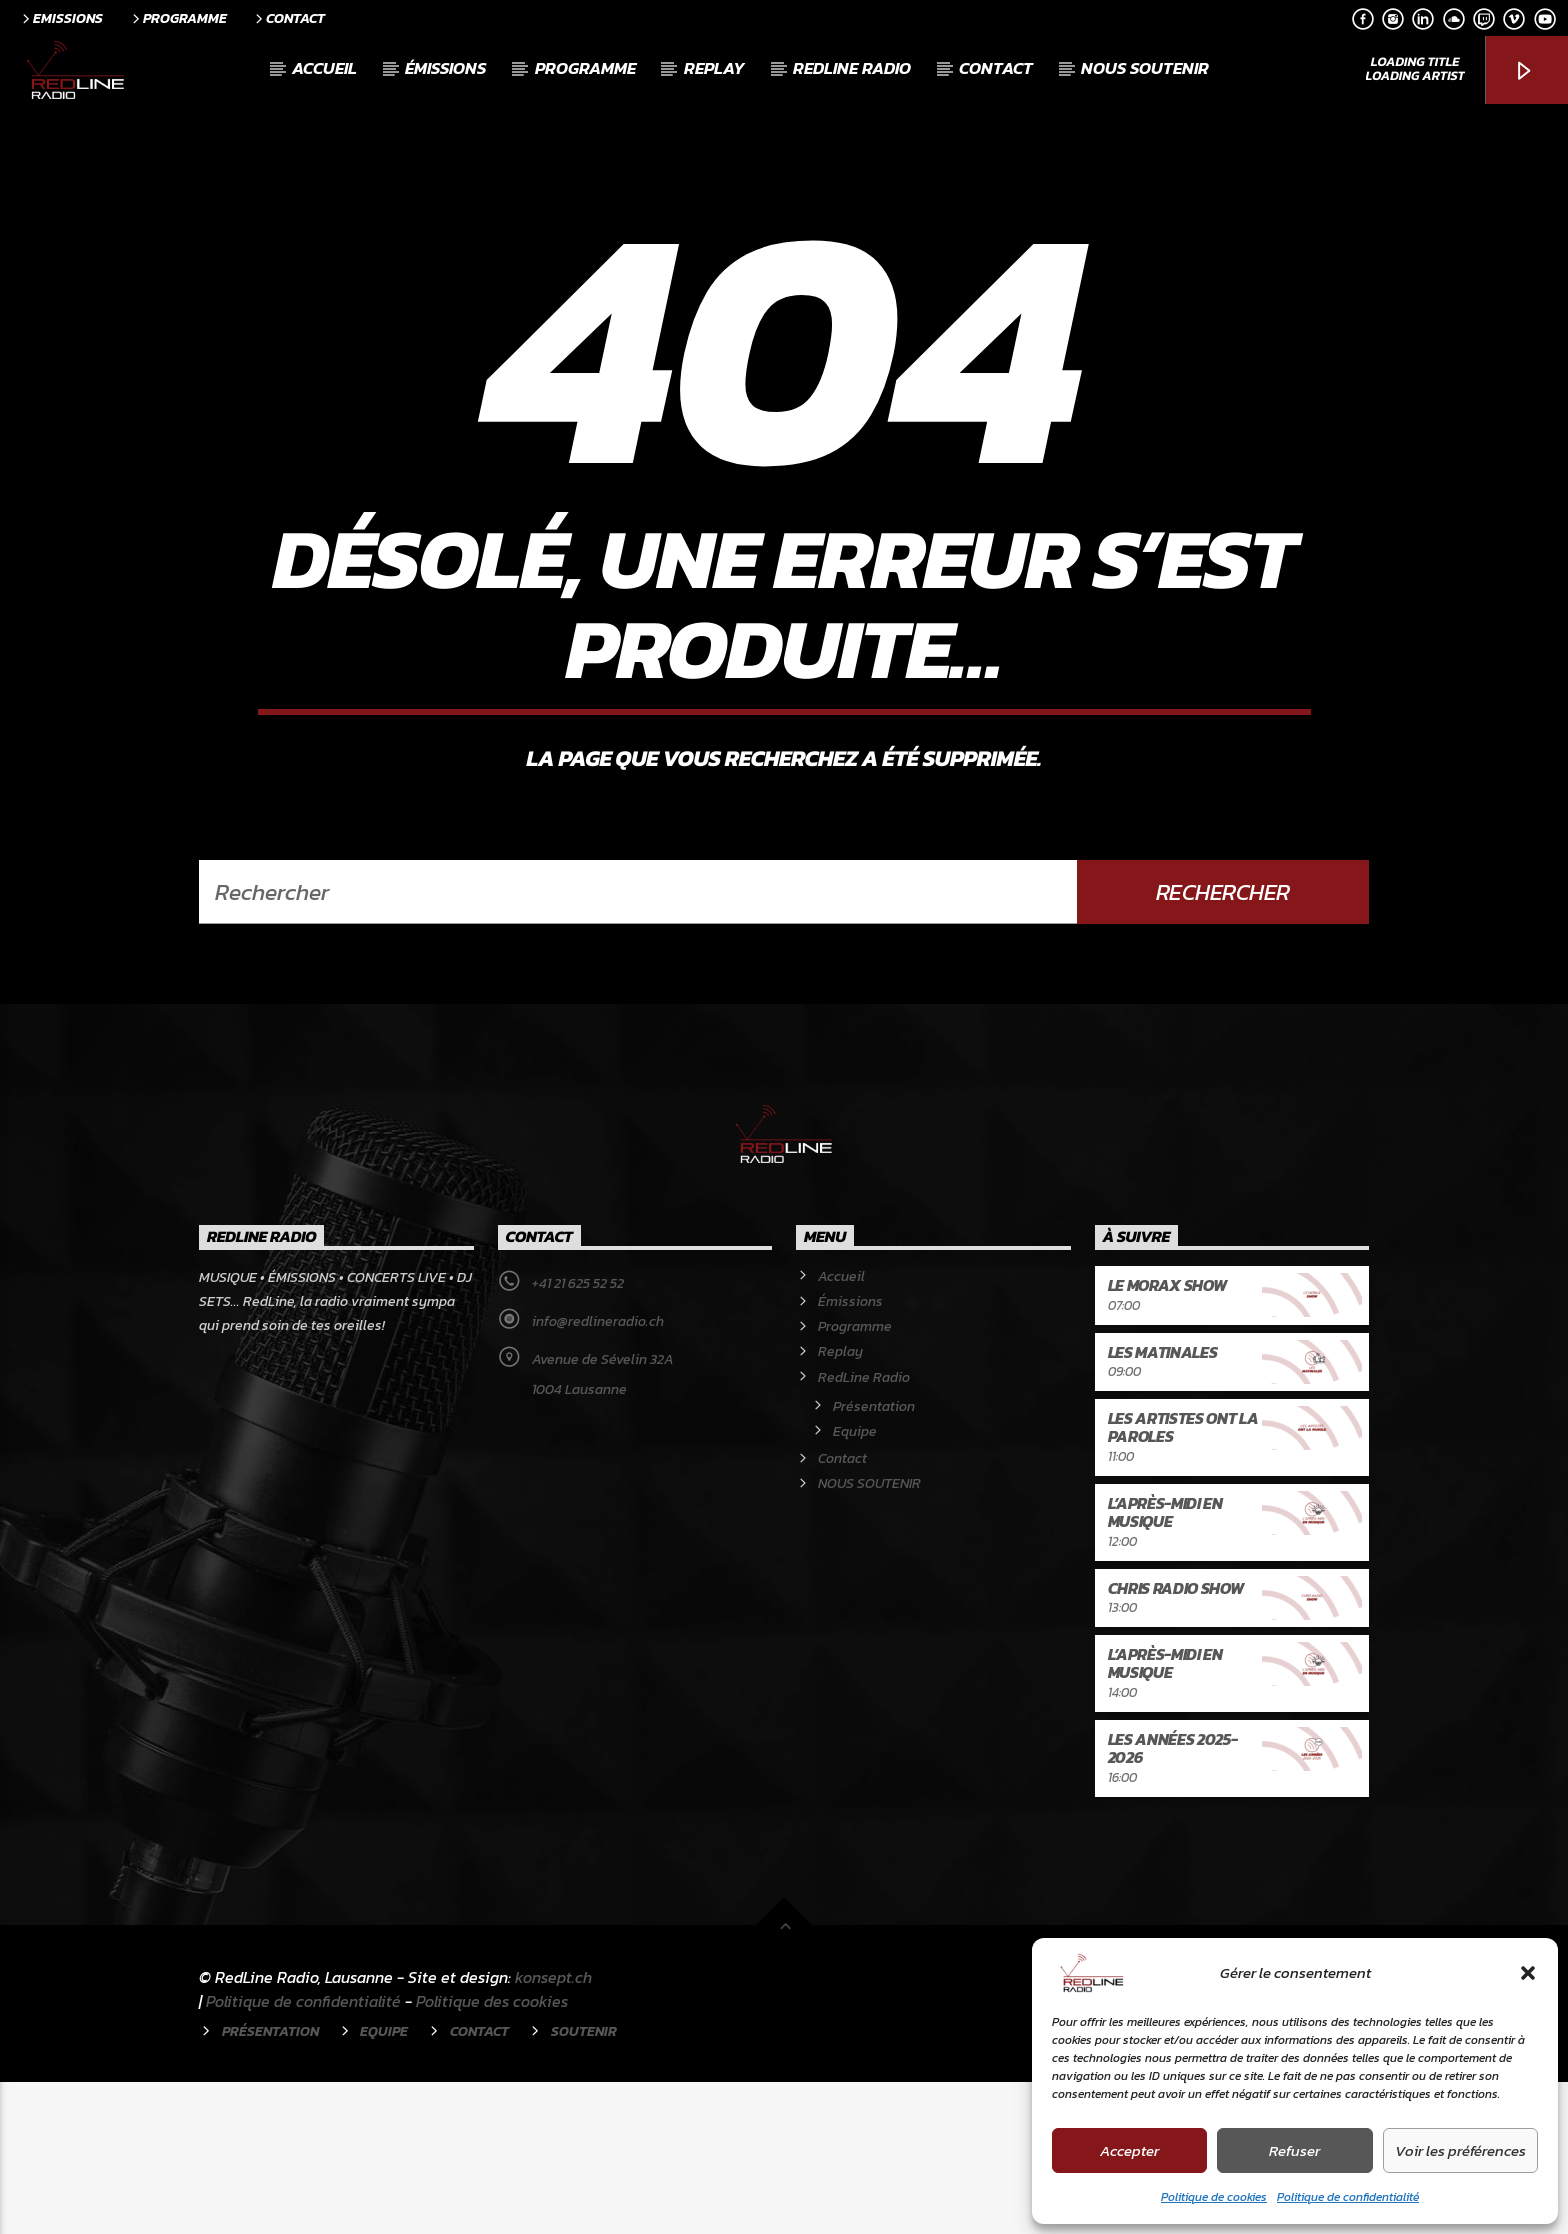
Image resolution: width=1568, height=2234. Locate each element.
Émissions (445, 68)
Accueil (324, 68)
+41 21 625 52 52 (578, 1435)
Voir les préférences (1460, 2150)
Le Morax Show (1167, 1437)
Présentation (874, 1558)
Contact (288, 18)
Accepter (1129, 2150)
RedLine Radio (852, 68)
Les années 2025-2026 (1173, 1900)
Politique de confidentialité (1348, 2197)
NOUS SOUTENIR (1145, 68)
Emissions (61, 18)
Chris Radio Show (1176, 1740)
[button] (1528, 1973)
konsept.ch (553, 2129)
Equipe (855, 1583)
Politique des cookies (492, 2153)
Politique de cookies (1214, 2197)
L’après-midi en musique (1165, 1664)
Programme (178, 18)
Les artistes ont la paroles (1183, 1579)
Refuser (1294, 2150)
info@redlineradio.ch (598, 1473)
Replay (714, 68)
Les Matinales (1163, 1504)
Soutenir (584, 2183)
